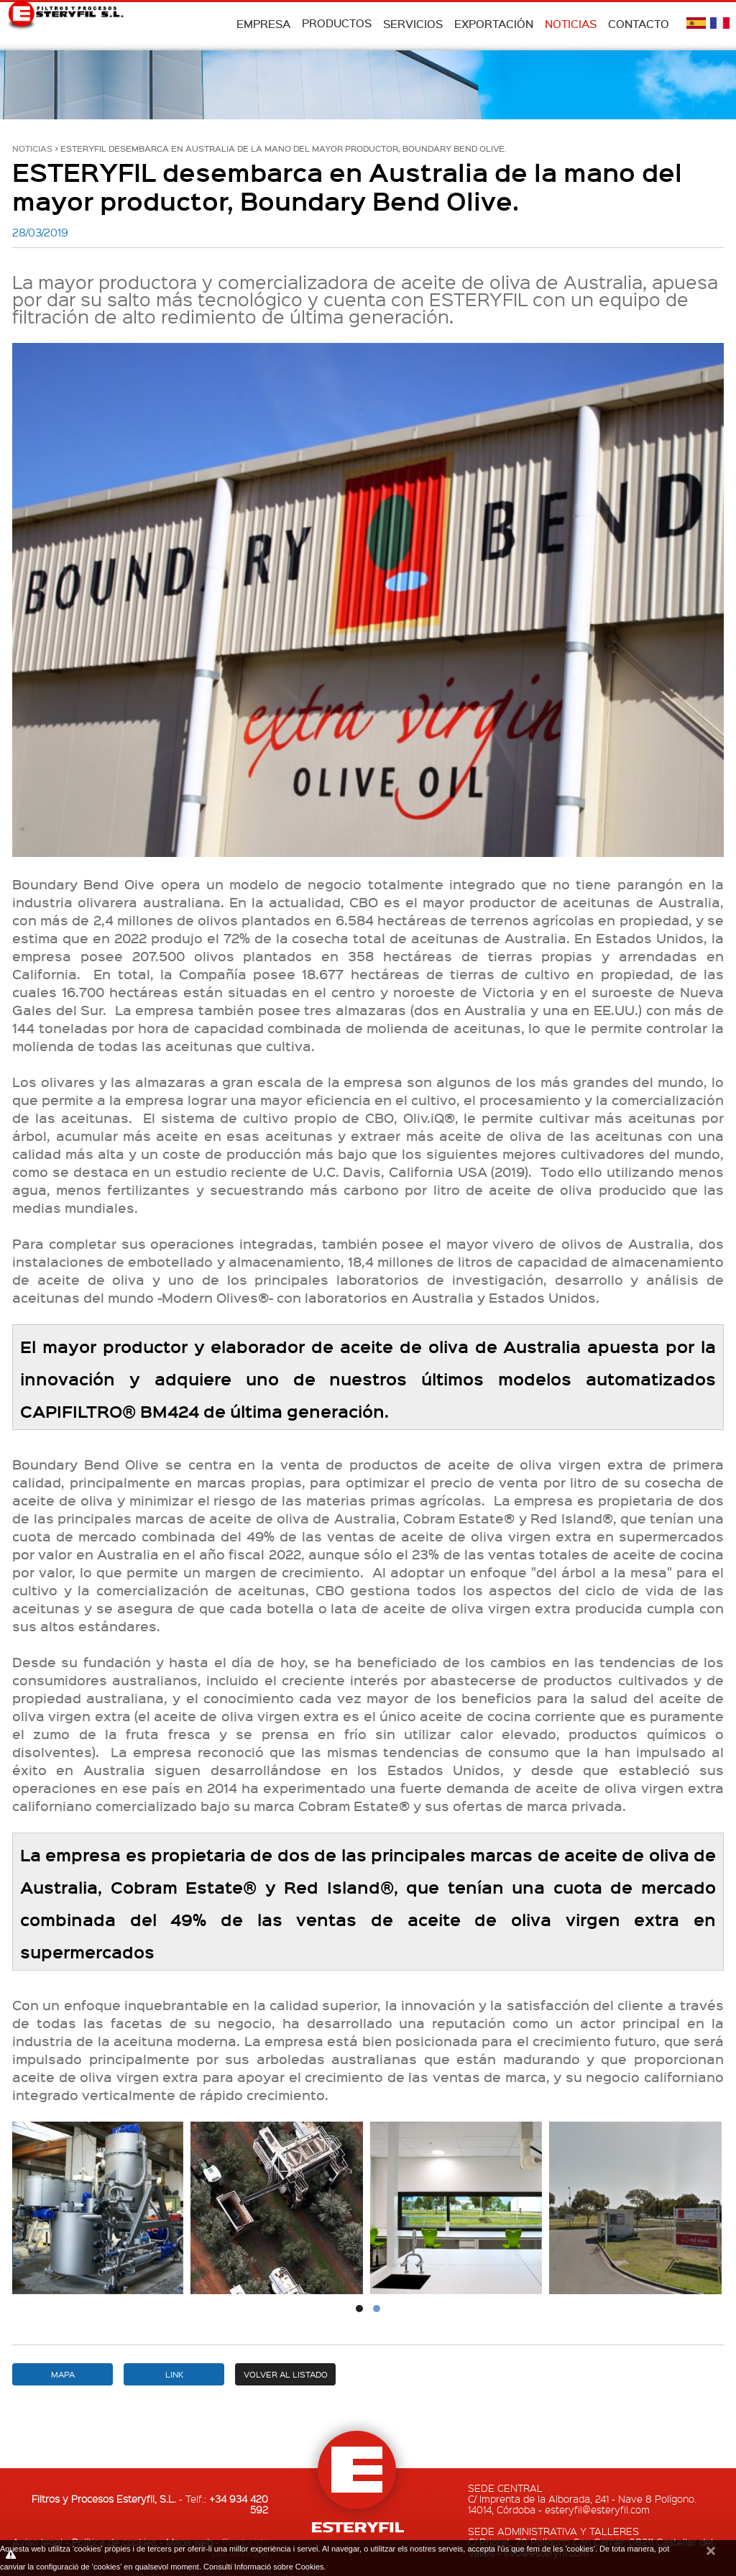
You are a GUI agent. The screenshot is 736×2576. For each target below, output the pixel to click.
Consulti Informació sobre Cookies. (264, 2566)
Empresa (263, 24)
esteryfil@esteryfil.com (597, 2509)
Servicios (413, 24)
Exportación (493, 24)
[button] (359, 2308)
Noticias (571, 24)
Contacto (638, 24)
